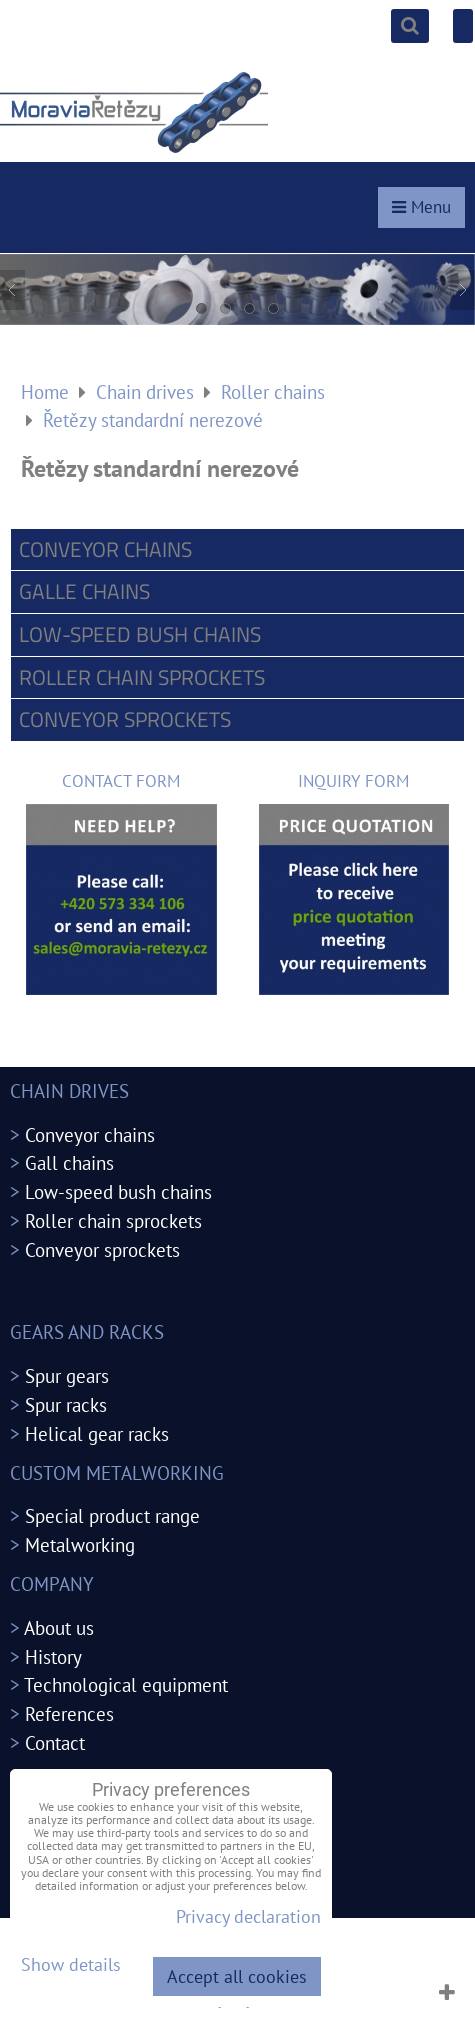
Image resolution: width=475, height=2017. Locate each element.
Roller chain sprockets (142, 677)
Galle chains (84, 591)
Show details (71, 1965)
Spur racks (66, 1404)
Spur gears (67, 1375)
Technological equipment (126, 1684)
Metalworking (80, 1544)
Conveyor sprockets (125, 719)
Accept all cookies (237, 1976)
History (53, 1656)
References (69, 1713)
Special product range (112, 1515)
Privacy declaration (248, 1916)
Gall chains (69, 1162)
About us (59, 1627)
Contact (55, 1742)
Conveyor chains (105, 549)
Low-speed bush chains (140, 634)
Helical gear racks (97, 1433)
